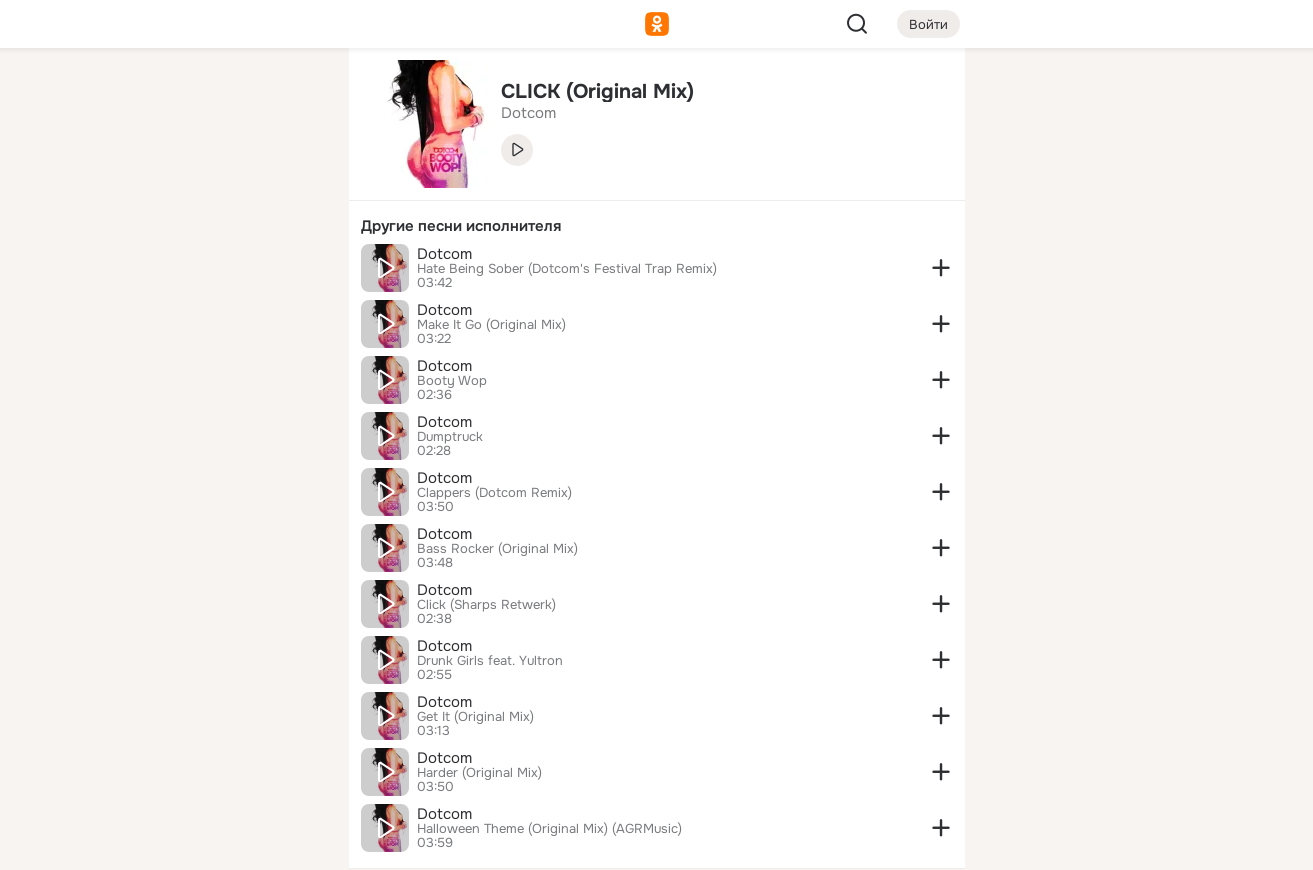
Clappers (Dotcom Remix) (494, 493)
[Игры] (288, 272)
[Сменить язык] (201, 758)
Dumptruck (450, 437)
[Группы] (288, 96)
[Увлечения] (200, 96)
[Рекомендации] (200, 360)
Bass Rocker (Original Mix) (497, 549)
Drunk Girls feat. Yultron (490, 661)
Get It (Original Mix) (475, 717)
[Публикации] (113, 184)
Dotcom (444, 254)
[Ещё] (201, 715)
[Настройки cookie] (201, 843)
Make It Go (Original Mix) (491, 325)
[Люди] (200, 184)
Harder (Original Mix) (479, 773)
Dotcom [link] (528, 113)
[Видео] (288, 184)
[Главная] (113, 96)
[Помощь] (113, 360)
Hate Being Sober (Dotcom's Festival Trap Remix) (567, 269)
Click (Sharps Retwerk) (486, 605)
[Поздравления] (200, 272)
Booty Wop (452, 381)
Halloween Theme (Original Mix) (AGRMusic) (549, 829)
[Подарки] (113, 272)
